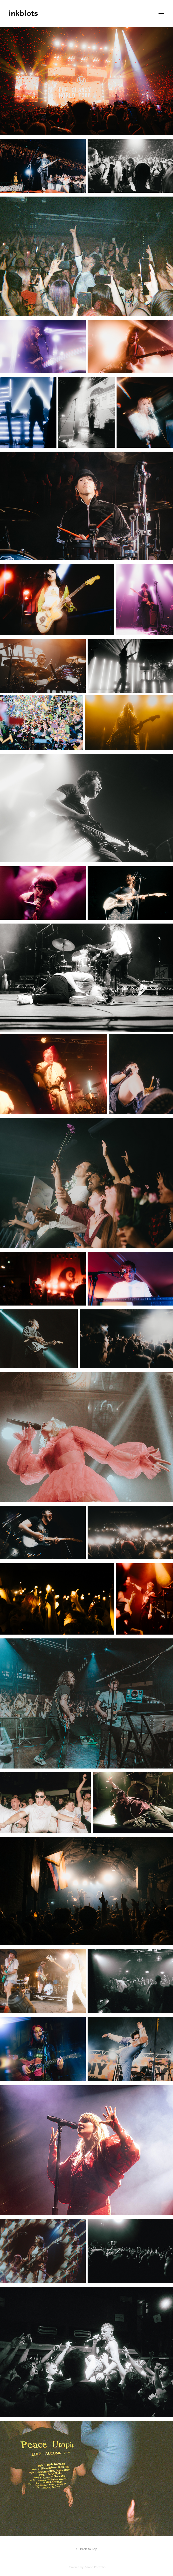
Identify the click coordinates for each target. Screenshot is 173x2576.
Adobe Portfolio (94, 2567)
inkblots (23, 13)
